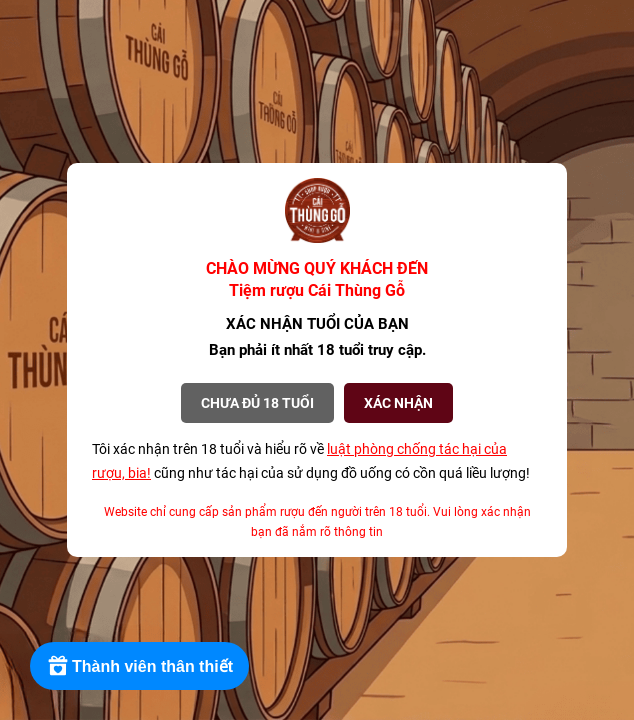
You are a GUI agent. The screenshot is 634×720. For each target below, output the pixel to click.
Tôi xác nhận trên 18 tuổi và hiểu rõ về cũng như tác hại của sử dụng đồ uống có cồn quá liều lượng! (311, 461)
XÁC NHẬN (398, 403)
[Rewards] (139, 666)
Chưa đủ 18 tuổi (257, 403)
